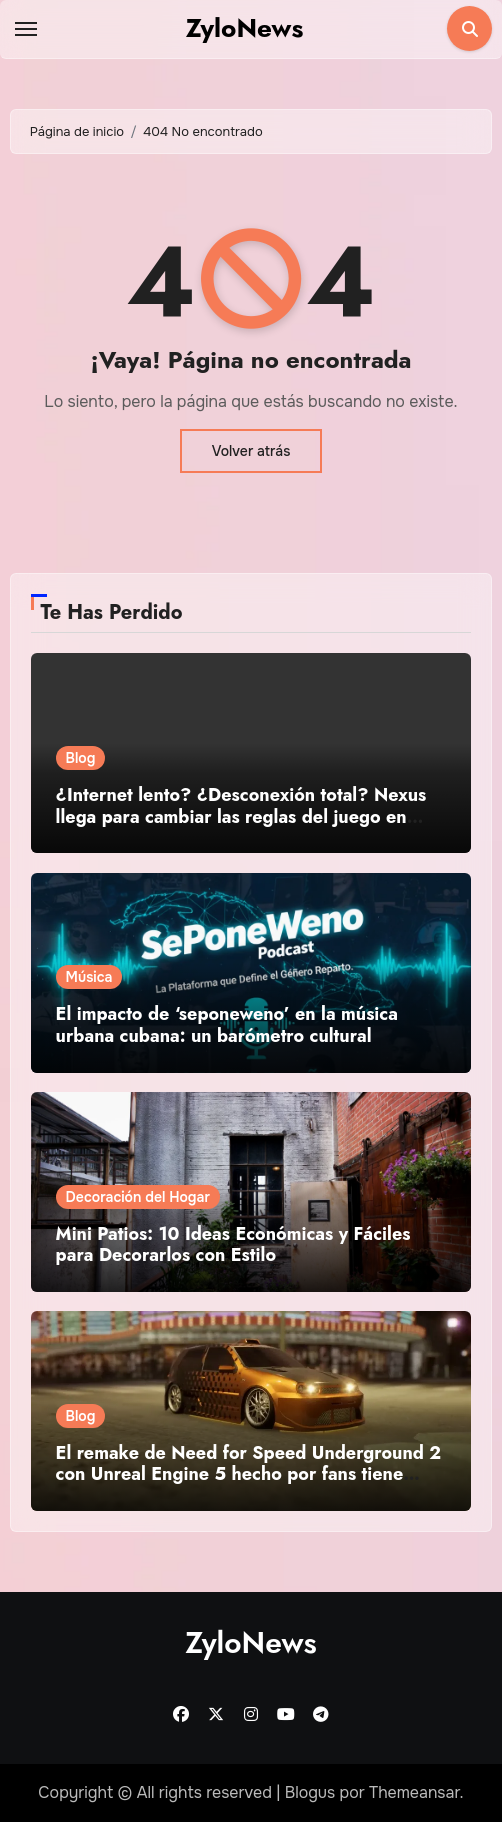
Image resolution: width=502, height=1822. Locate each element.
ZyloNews (245, 28)
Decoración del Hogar (138, 1197)
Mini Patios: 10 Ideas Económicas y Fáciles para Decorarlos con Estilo (233, 1245)
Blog (81, 758)
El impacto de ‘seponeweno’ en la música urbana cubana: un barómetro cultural (227, 1025)
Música (89, 977)
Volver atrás (251, 451)
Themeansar (414, 1792)
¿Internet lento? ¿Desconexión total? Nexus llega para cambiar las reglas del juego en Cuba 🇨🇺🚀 (241, 816)
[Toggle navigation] (26, 29)
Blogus (310, 1792)
